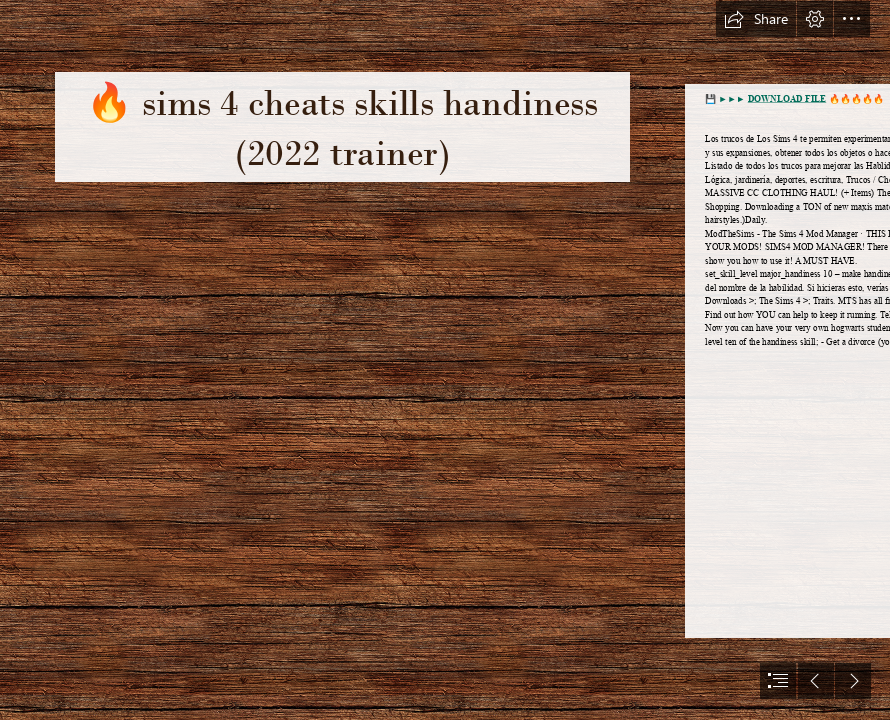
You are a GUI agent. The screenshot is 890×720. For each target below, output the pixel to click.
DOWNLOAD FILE (786, 99)
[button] (756, 19)
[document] (445, 360)
